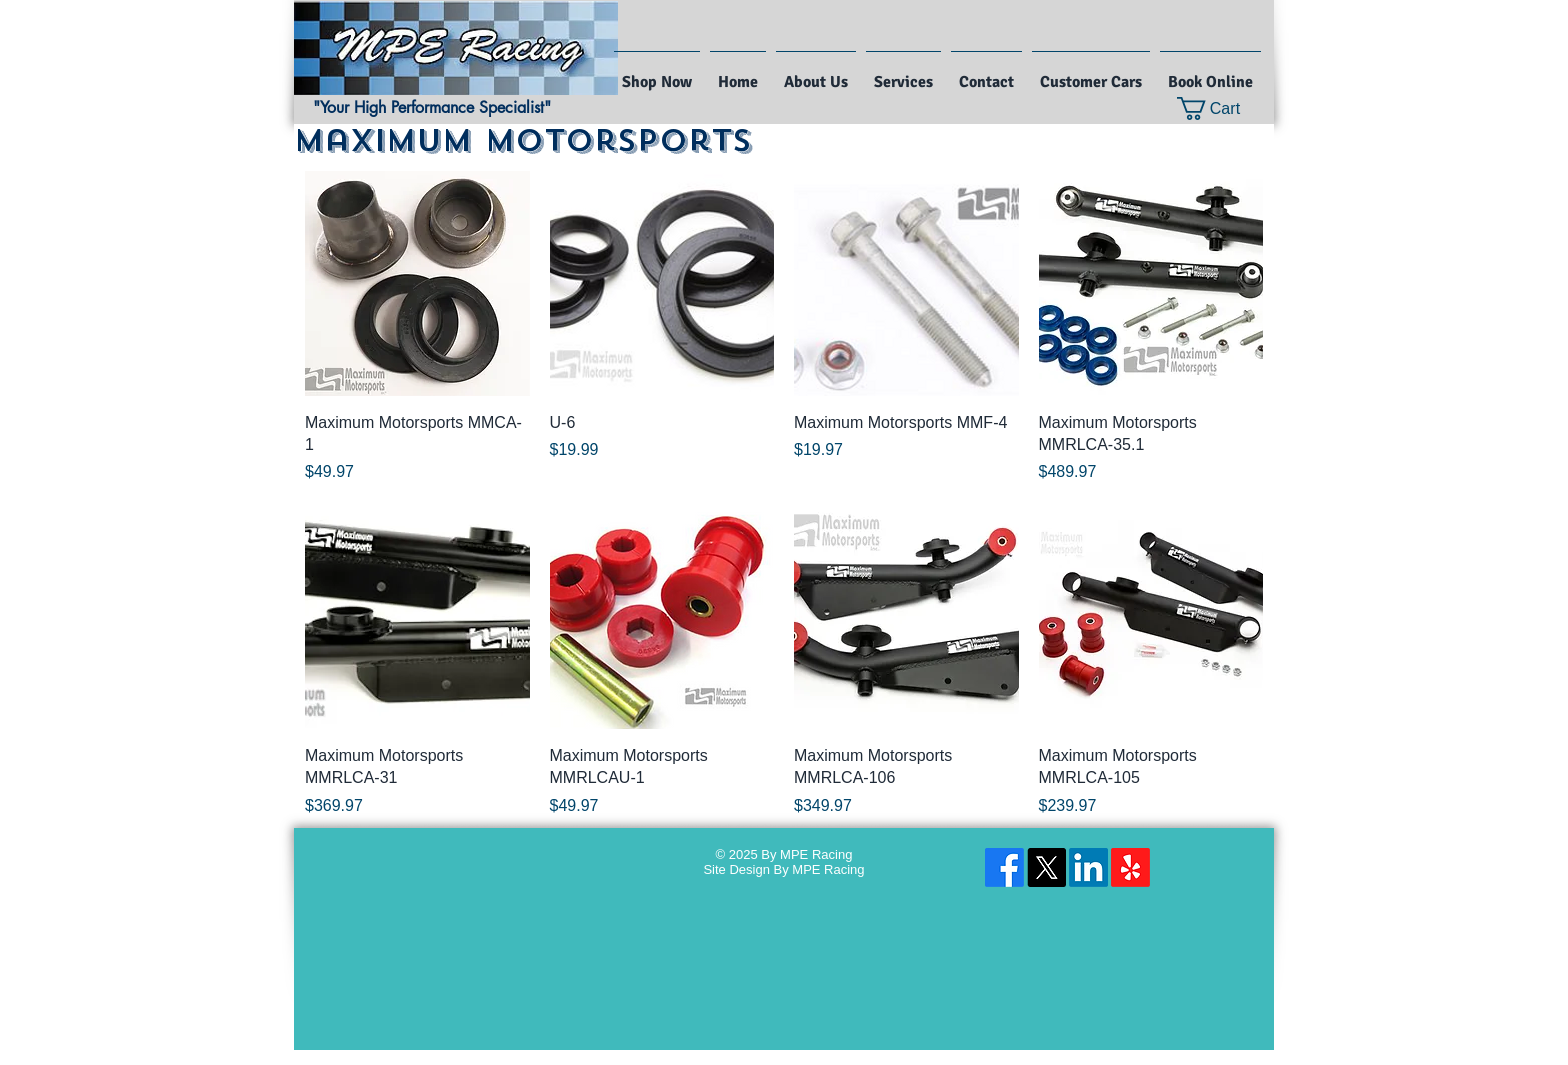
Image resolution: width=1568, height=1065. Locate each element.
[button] (1221, 108)
